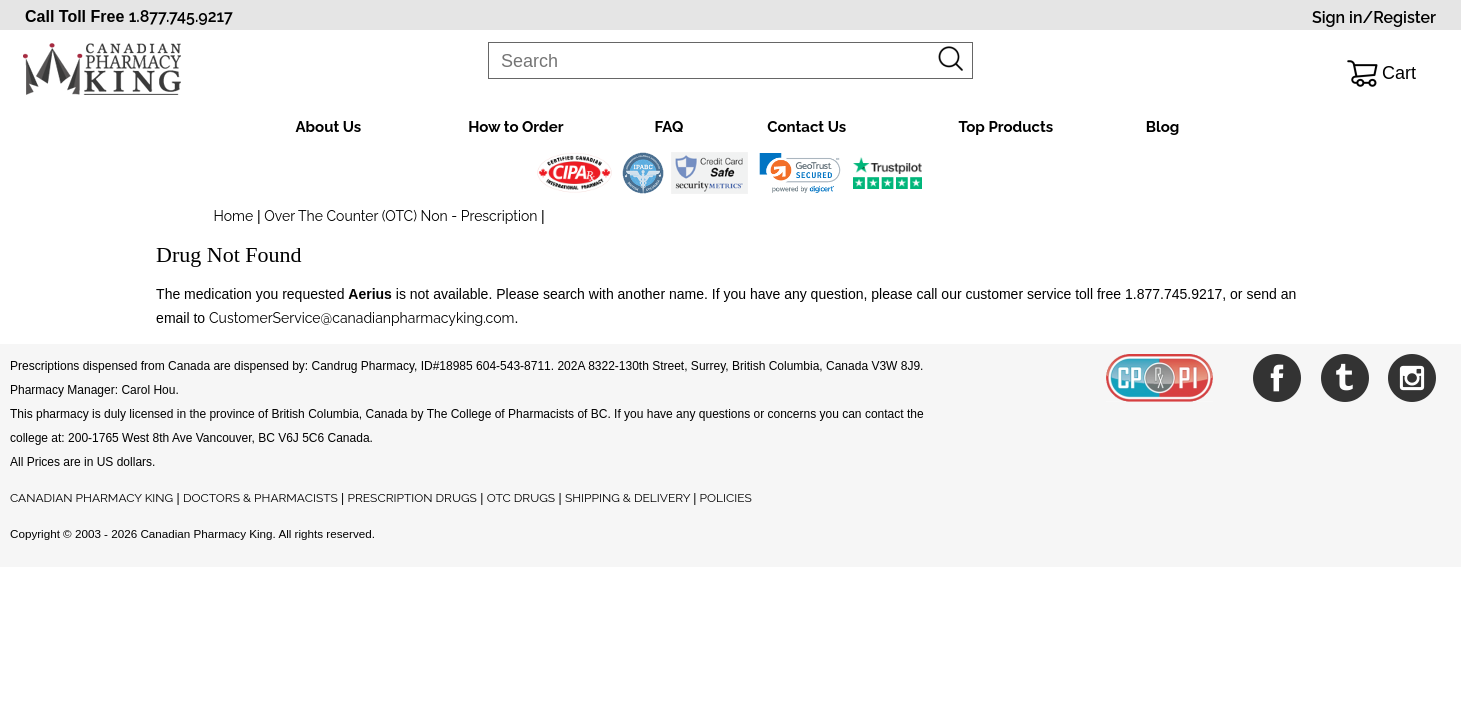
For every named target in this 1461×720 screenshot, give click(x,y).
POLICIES (726, 498)
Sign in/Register (1374, 17)
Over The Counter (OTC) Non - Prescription (401, 216)
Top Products (1005, 127)
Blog (1163, 127)
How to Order (515, 127)
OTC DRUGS (521, 498)
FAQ (668, 127)
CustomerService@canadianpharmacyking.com (361, 318)
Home (234, 216)
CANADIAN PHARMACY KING (91, 498)
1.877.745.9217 (181, 16)
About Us (329, 127)
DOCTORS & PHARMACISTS (260, 498)
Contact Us (806, 127)
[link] (799, 173)
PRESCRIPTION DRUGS (412, 498)
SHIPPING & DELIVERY (629, 498)
